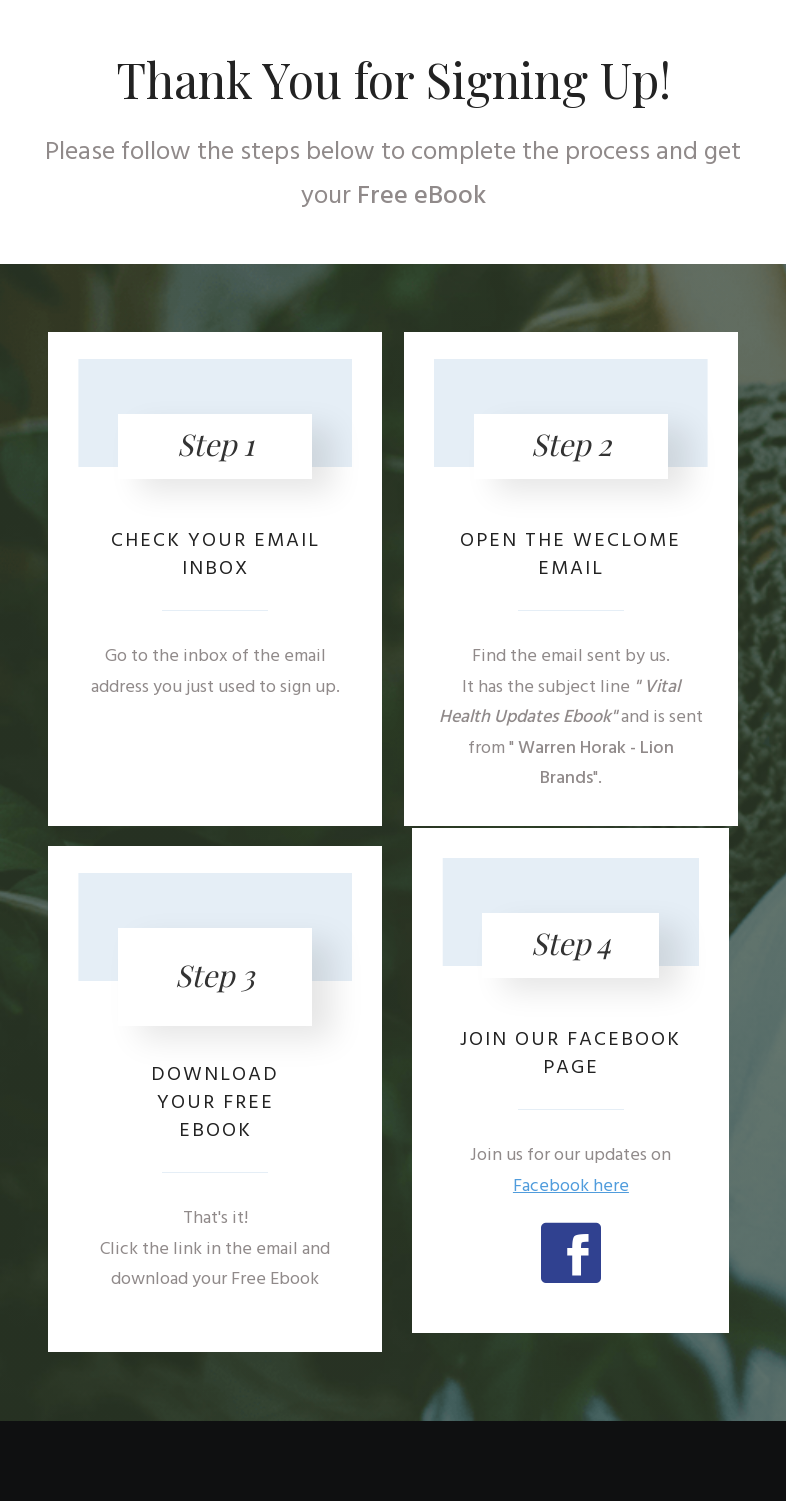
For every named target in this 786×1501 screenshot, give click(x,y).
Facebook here (571, 1186)
